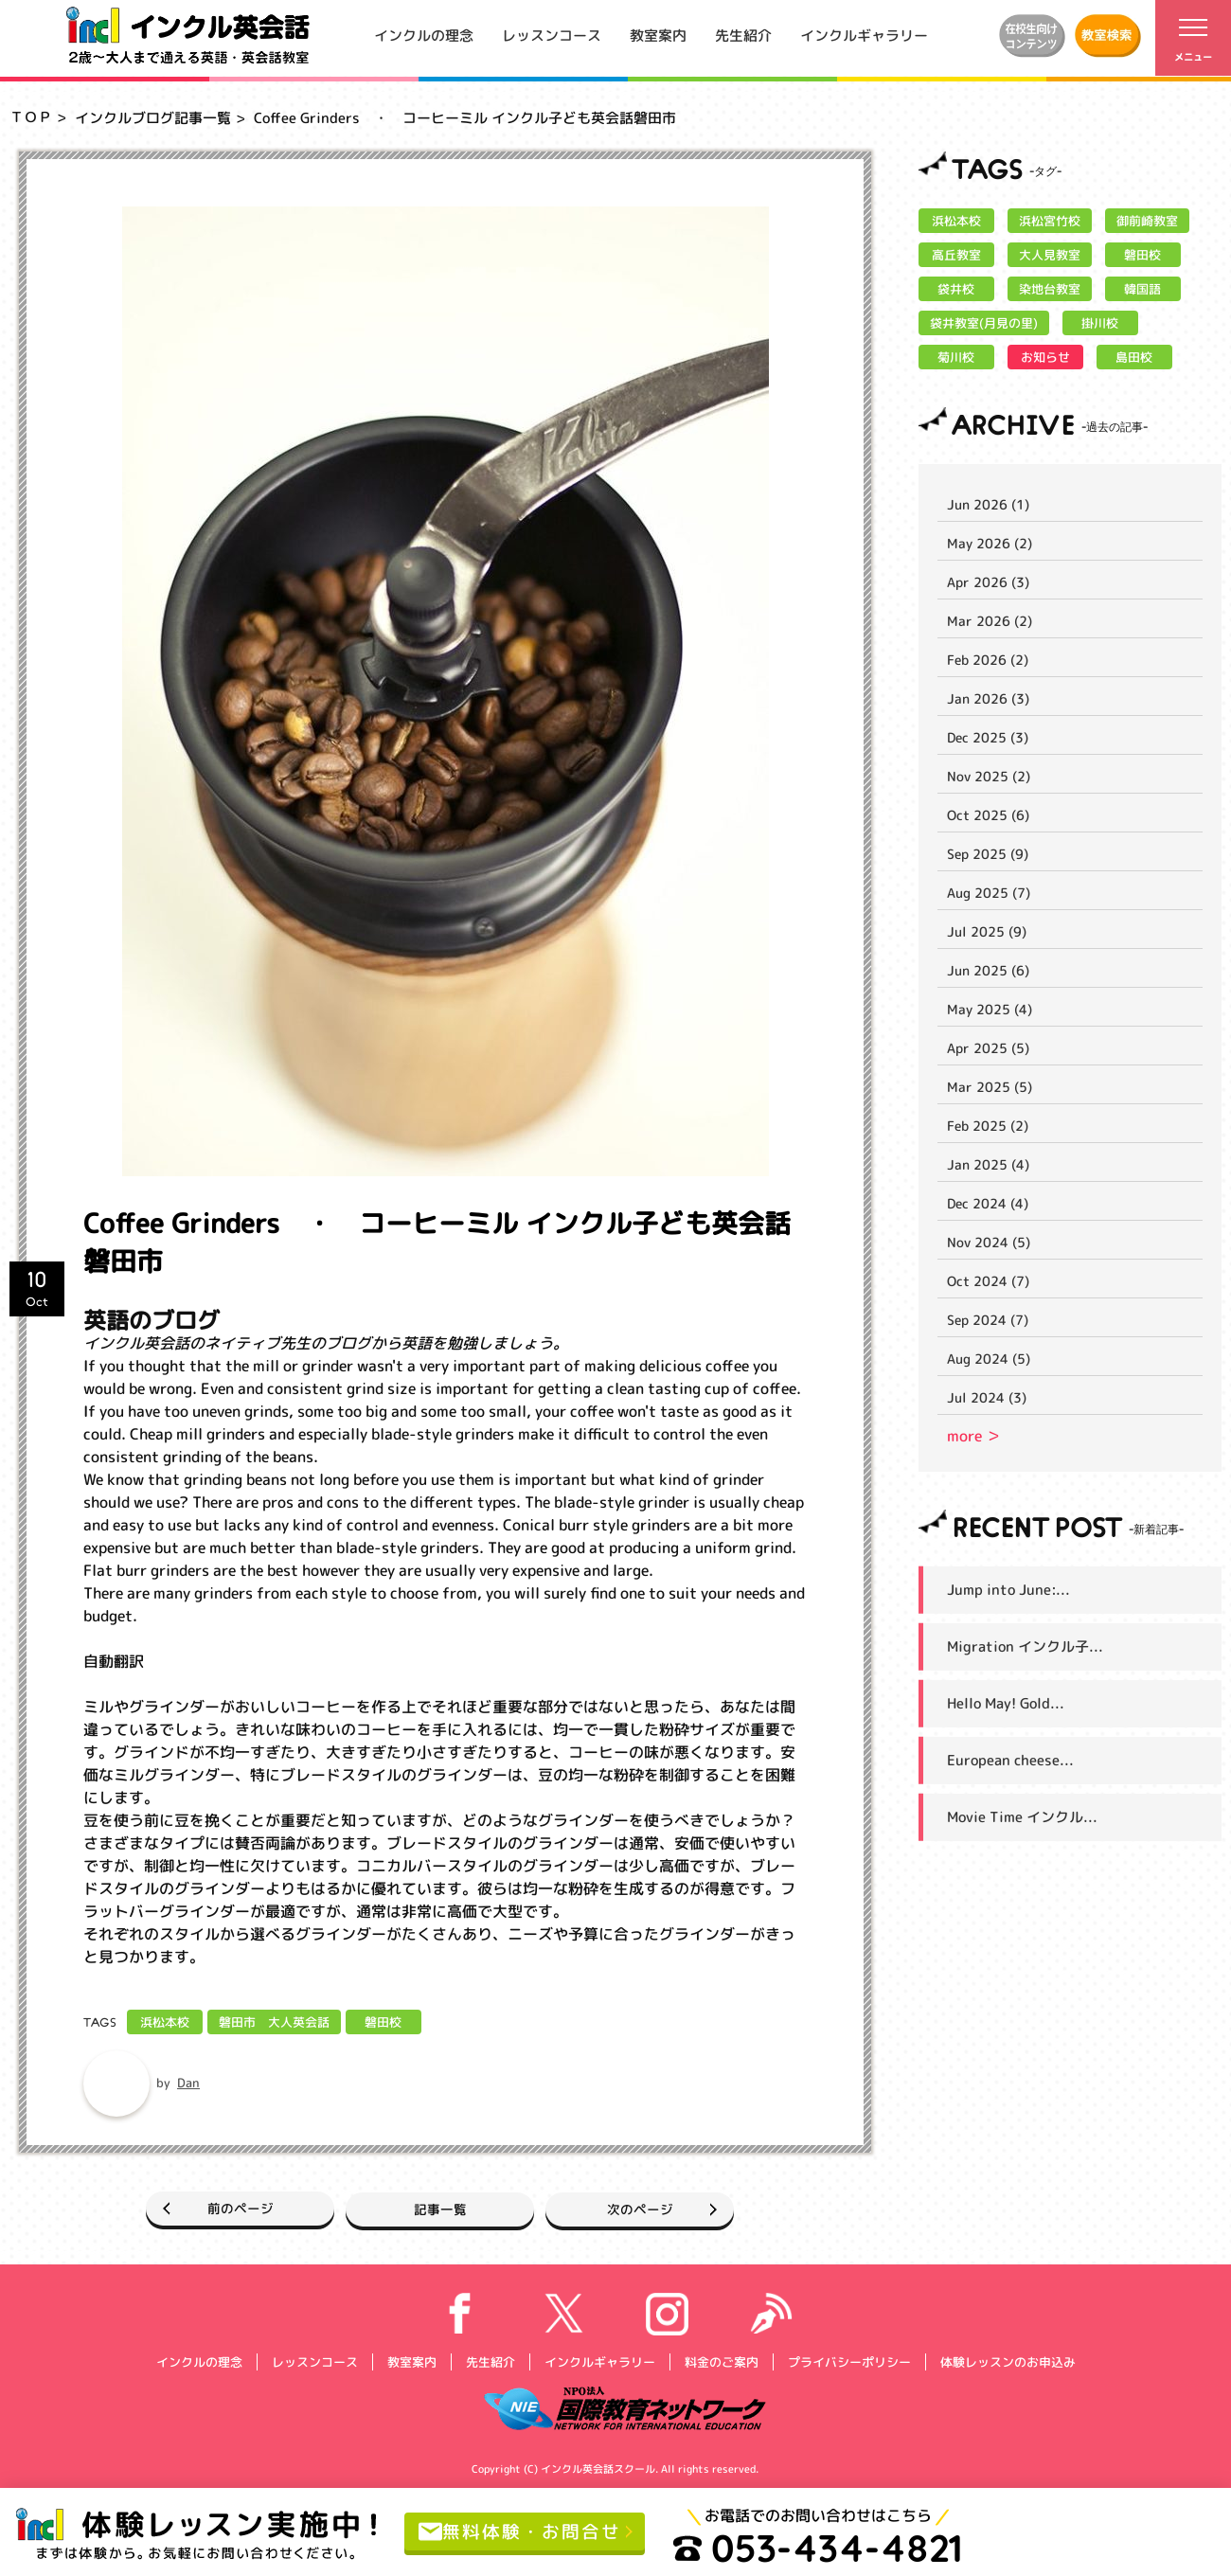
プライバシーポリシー (848, 2361)
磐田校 (383, 2021)
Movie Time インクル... (1022, 1817)
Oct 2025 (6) (988, 815)
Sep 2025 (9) (987, 854)
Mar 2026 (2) (989, 621)
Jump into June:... (1008, 1590)
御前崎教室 (1147, 220)
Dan (188, 2082)
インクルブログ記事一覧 (153, 118)
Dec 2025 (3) (987, 737)
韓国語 (1142, 288)
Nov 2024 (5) (988, 1242)
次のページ (665, 2208)
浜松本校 (164, 2021)
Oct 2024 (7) (988, 1281)
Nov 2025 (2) (988, 776)
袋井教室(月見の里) (984, 322)
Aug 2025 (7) (988, 893)
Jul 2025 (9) (986, 931)
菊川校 (955, 357)
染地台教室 (1049, 288)
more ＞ (974, 1435)
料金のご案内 (721, 2361)
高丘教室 (956, 254)
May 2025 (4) (989, 1009)
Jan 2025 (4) (988, 1164)
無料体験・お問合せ (524, 2531)
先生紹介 (743, 35)
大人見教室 (1049, 254)
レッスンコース (551, 35)
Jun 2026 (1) (988, 504)
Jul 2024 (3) (986, 1397)
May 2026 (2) (989, 543)
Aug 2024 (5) (988, 1359)
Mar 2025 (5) (989, 1087)
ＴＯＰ (30, 117)
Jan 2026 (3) (988, 698)
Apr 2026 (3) (988, 582)
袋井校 (955, 288)
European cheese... (1010, 1760)
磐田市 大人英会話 (274, 2021)
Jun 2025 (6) (988, 970)
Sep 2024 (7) (987, 1320)
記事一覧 (440, 2208)
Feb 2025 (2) (987, 1126)
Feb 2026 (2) (987, 660)
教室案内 (658, 35)
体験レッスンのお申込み (1007, 2361)
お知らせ (1045, 357)
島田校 (1133, 357)
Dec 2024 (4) (987, 1203)
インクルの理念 (423, 35)
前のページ (216, 2208)
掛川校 (1099, 322)
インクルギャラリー (864, 35)
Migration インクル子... (1025, 1646)
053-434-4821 (827, 2548)
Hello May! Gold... (1005, 1703)
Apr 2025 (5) (988, 1048)
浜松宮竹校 (1049, 220)
